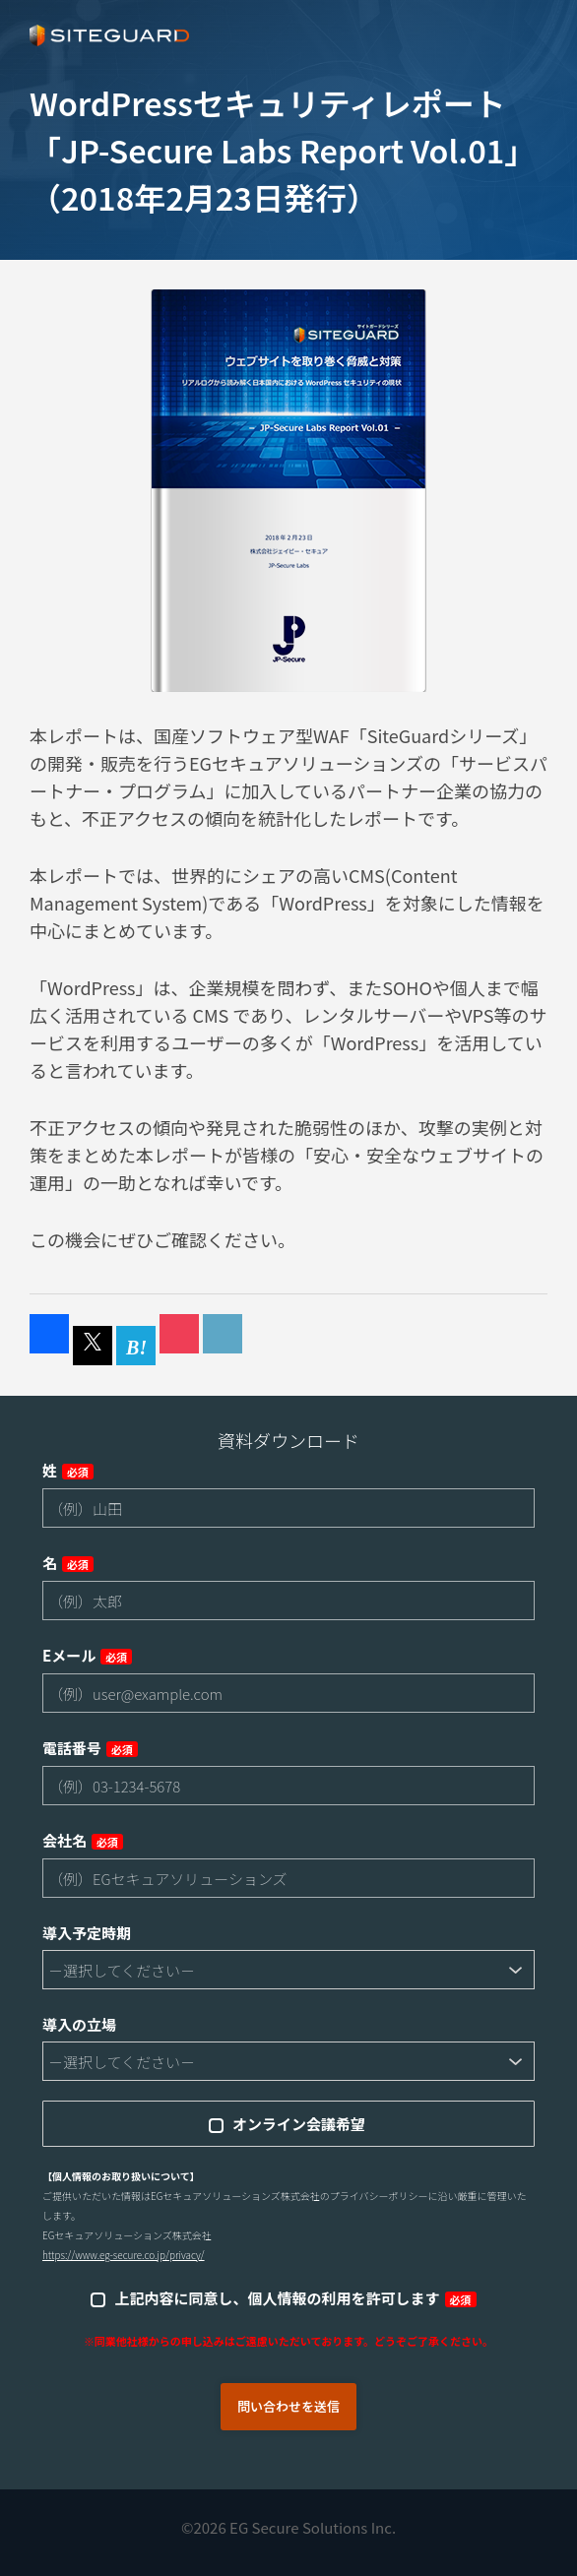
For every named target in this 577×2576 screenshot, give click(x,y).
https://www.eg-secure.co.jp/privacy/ (123, 2254)
